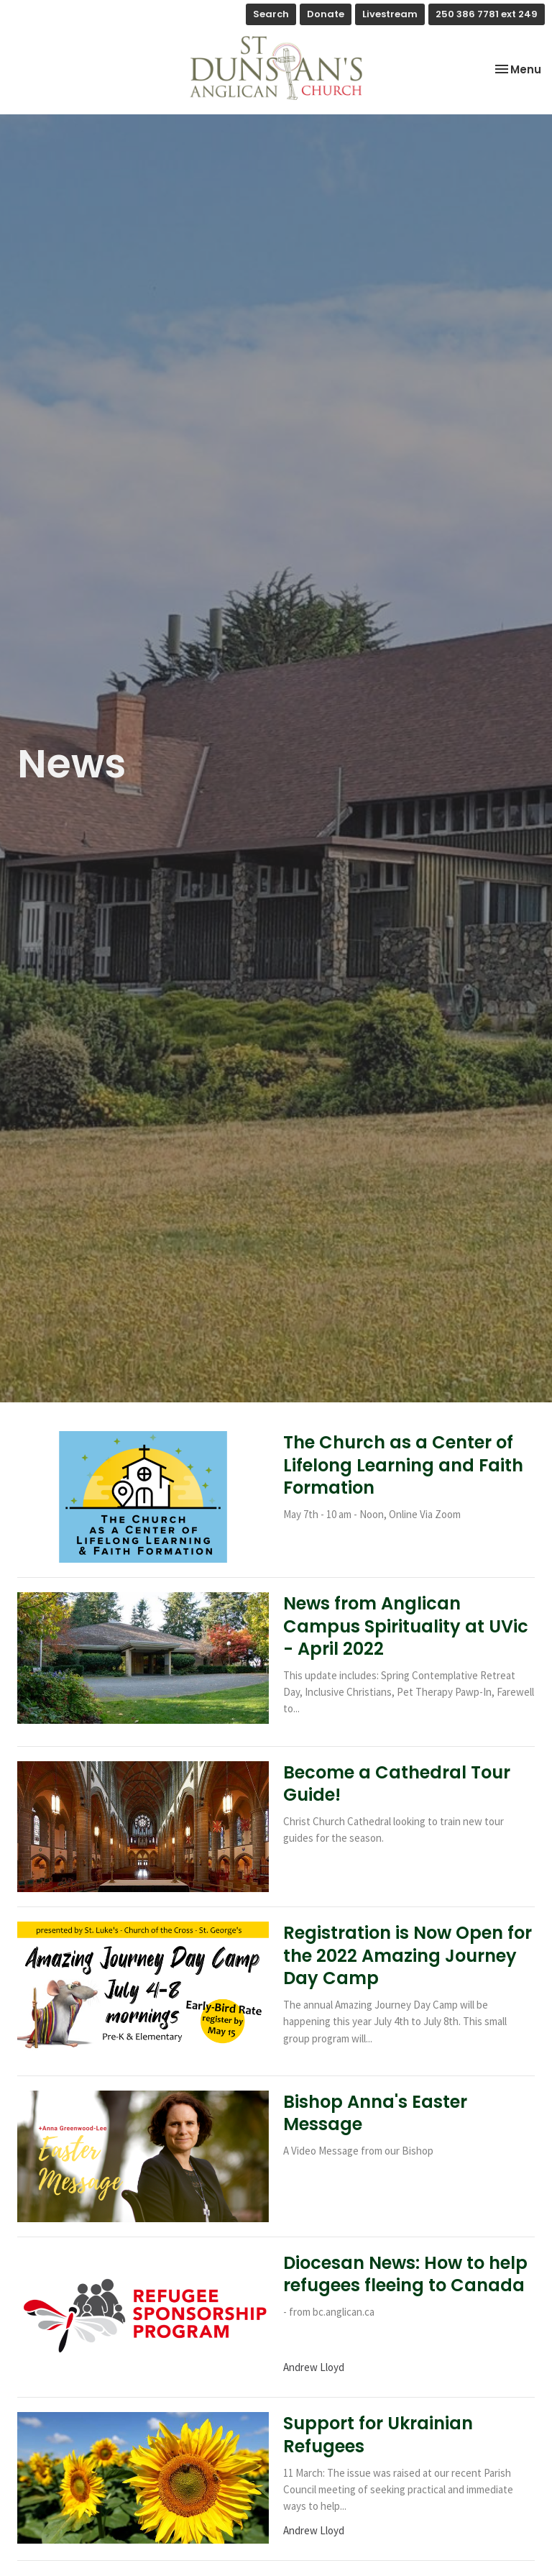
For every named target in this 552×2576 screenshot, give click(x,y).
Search (271, 14)
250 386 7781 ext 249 (487, 14)
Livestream (390, 14)
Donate (325, 14)
